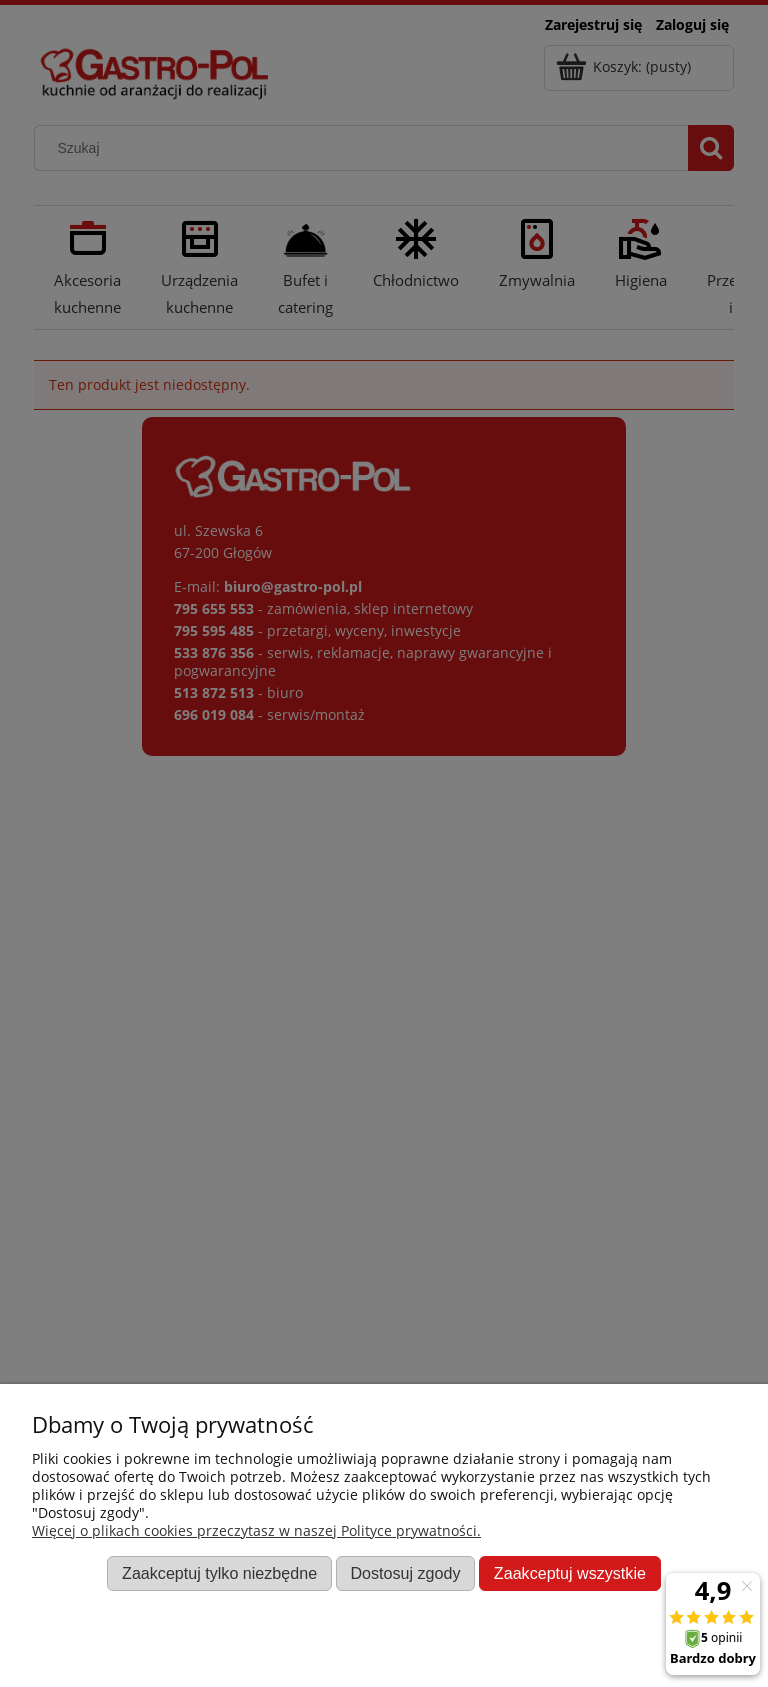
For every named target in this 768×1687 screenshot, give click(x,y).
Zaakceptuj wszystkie (570, 1573)
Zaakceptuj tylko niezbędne (219, 1573)
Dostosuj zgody (405, 1573)
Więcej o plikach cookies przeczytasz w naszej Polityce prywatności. (256, 1530)
